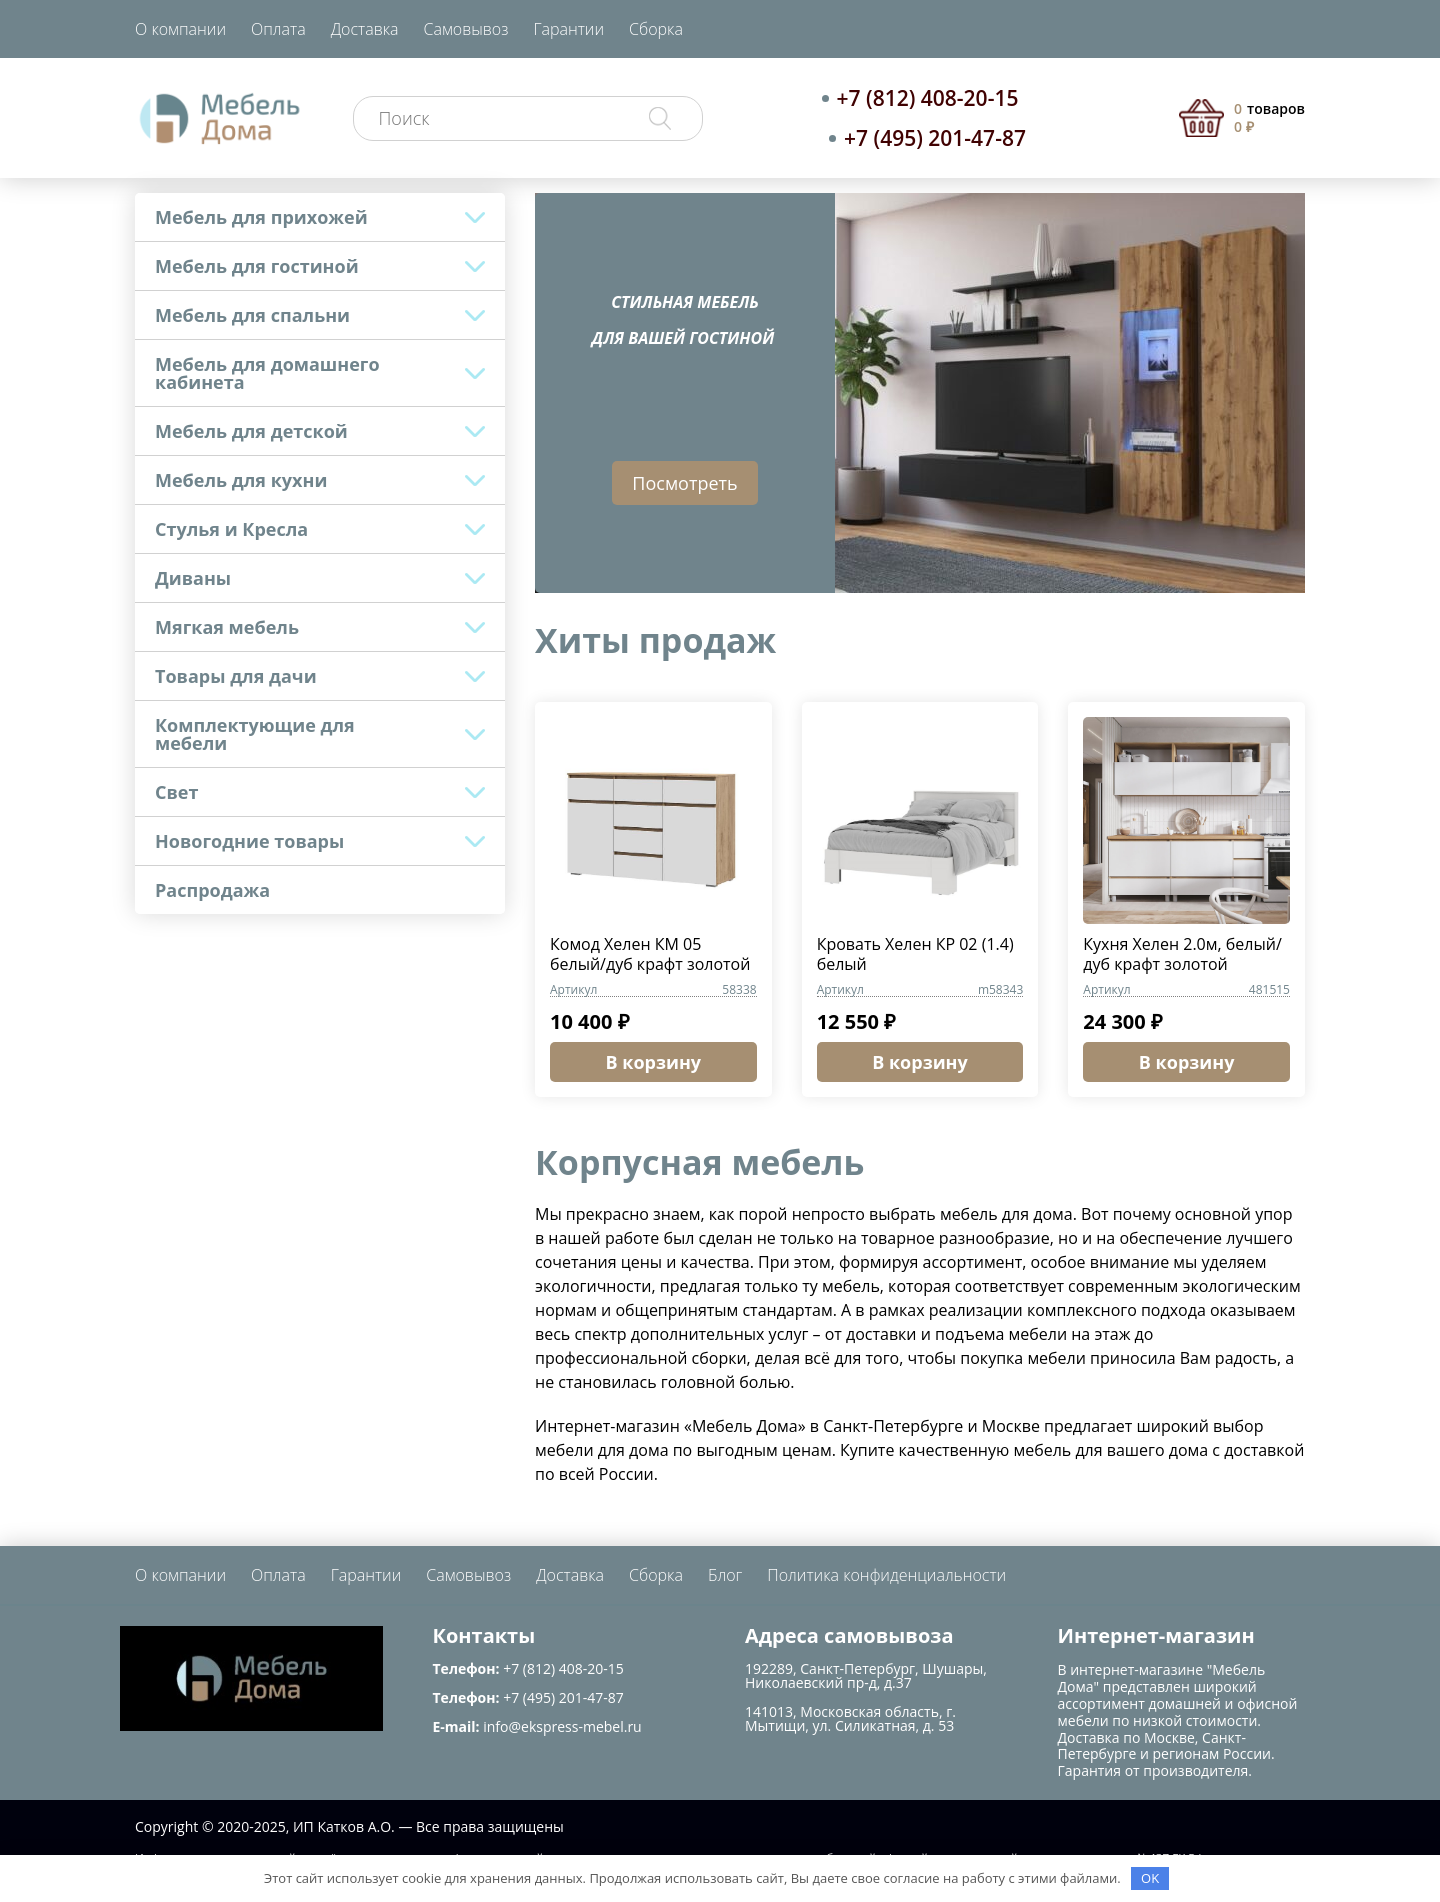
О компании (180, 29)
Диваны (193, 578)
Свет (176, 792)
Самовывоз (466, 29)
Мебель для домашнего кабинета (267, 373)
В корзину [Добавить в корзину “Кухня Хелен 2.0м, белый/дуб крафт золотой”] (1187, 1062)
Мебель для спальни (252, 315)
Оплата (278, 29)
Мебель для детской (251, 431)
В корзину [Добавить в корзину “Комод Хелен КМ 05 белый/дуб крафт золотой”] (654, 1062)
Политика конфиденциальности (886, 1575)
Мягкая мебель (227, 627)
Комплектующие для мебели (255, 734)
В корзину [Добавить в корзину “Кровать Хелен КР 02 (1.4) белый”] (920, 1062)
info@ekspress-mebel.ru (562, 1726)
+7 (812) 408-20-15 (928, 98)
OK (1150, 1878)
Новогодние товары (249, 841)
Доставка (365, 29)
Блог (725, 1575)
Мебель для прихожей (261, 217)
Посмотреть (684, 483)
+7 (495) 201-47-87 (935, 138)
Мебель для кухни (241, 480)
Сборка (656, 29)
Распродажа (212, 890)
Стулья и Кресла (231, 529)
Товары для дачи (236, 676)
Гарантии (568, 29)
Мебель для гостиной (257, 266)
